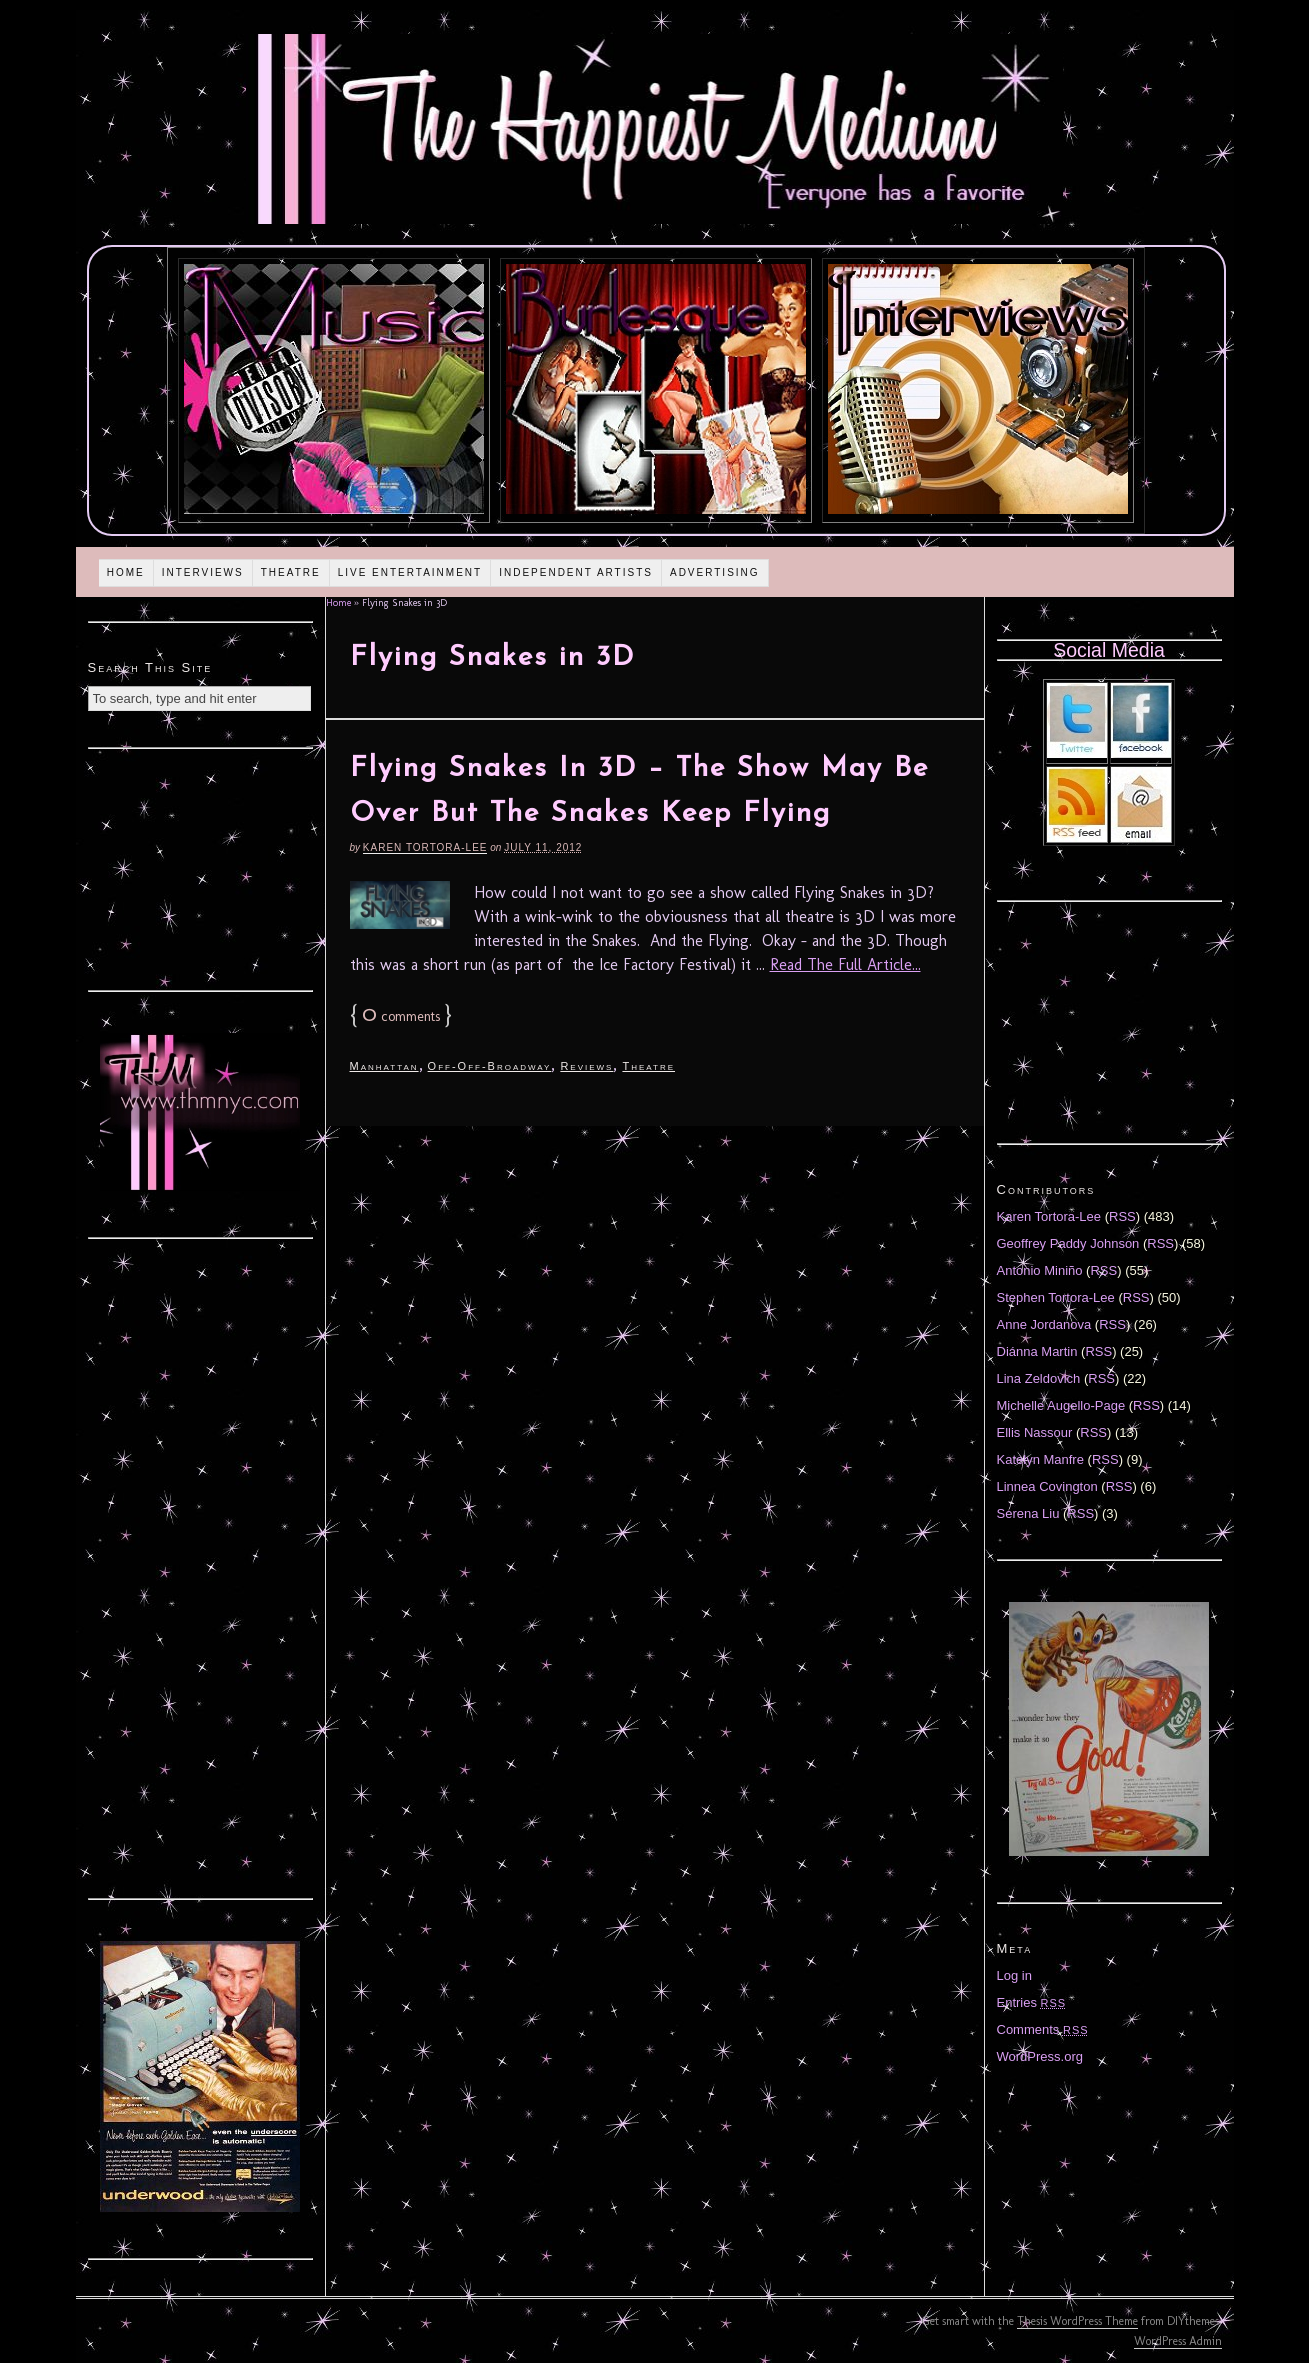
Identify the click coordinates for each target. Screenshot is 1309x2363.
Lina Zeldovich (1039, 1378)
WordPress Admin (1178, 2341)
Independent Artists (576, 572)
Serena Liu (1028, 1513)
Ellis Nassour (1035, 1432)
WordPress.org (1040, 2056)
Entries (1032, 2002)
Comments (1043, 2029)
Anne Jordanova (1044, 1324)
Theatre (291, 572)
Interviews (203, 572)
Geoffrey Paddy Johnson (1068, 1243)
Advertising (715, 572)
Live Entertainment (410, 572)
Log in (1014, 1975)
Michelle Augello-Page (1061, 1405)
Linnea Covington (1047, 1486)
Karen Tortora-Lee (425, 847)
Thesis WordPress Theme (1077, 2321)
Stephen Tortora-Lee (1056, 1297)
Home (126, 572)
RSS (1122, 1216)
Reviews (586, 1066)
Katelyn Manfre (1040, 1459)
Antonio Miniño (1040, 1270)
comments (401, 1016)
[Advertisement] (200, 867)
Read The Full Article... (845, 964)
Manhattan (384, 1066)
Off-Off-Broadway (490, 1066)
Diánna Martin (1037, 1351)
